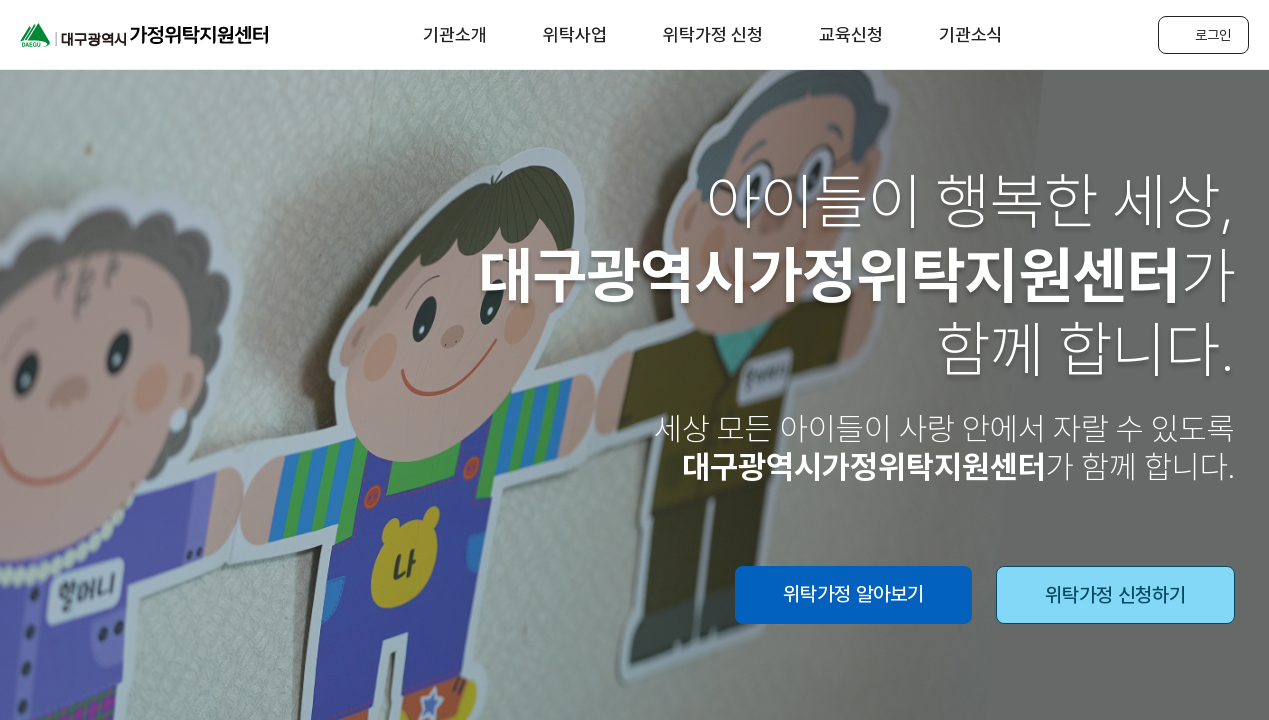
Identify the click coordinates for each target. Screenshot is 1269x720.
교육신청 (851, 34)
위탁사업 (575, 34)
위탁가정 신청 (713, 34)
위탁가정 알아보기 (853, 594)
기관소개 (455, 34)
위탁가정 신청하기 (1115, 595)
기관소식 (971, 34)
